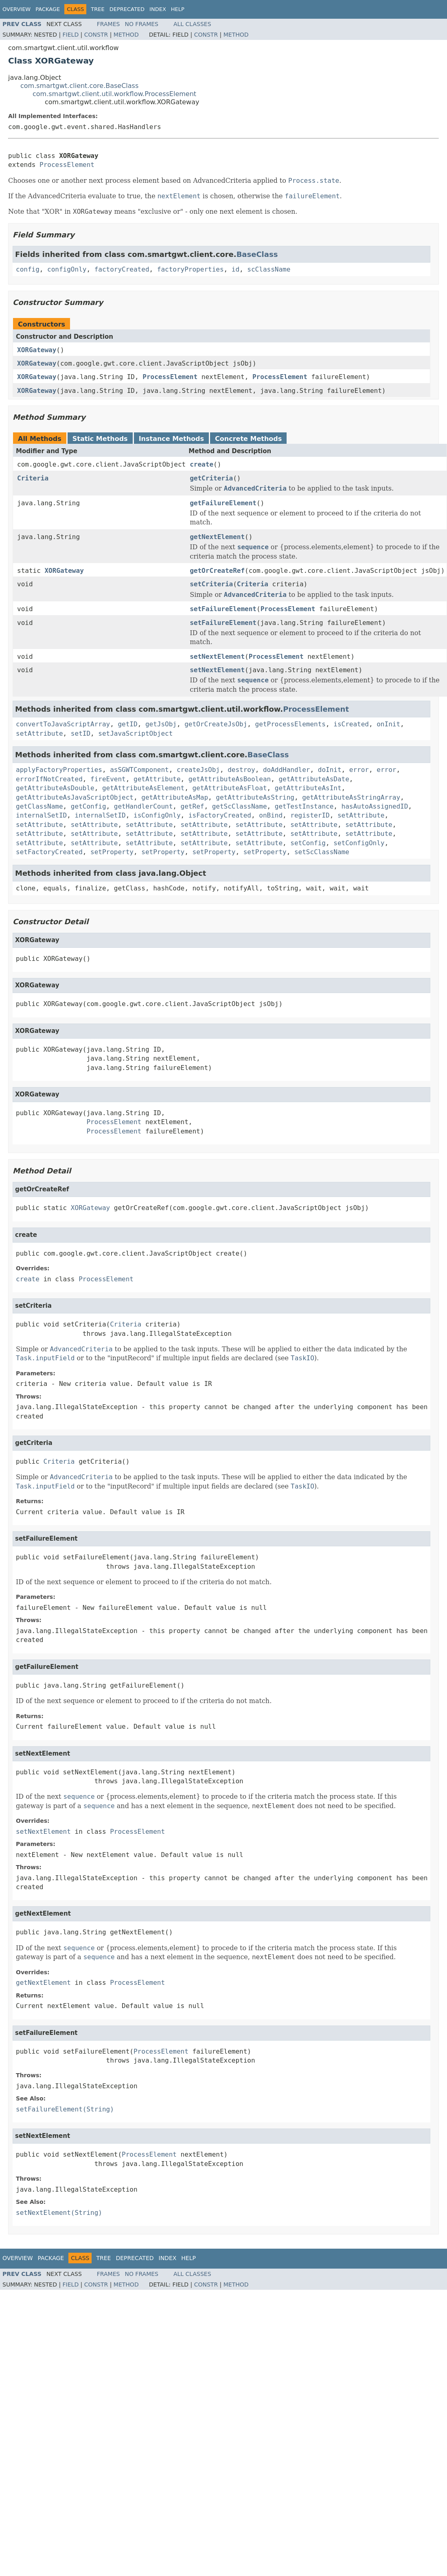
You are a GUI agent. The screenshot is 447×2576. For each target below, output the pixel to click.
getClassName (39, 806)
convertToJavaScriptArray (63, 724)
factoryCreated (121, 269)
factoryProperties (190, 269)
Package (47, 9)
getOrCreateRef (217, 570)
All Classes (192, 24)
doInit (330, 770)
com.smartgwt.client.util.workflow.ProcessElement (114, 94)
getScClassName (239, 806)
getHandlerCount (143, 806)
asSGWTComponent (139, 770)
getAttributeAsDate (313, 779)
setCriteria (211, 584)
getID (127, 724)
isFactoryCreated (219, 815)
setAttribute (39, 733)
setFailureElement (223, 609)
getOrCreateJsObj (215, 724)
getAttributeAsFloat (229, 788)
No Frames (141, 24)
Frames (108, 24)
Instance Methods (171, 439)
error (359, 770)
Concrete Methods (248, 439)
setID (80, 733)
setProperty (112, 852)
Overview (16, 9)
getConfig (88, 806)
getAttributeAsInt (308, 788)
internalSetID (41, 815)
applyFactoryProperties (59, 770)
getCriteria (211, 478)
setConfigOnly (358, 843)
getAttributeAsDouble (55, 788)
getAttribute (157, 779)
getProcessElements (290, 724)
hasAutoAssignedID (375, 806)
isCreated (351, 724)
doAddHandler (286, 770)
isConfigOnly (157, 815)
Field (71, 34)
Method (126, 34)
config (27, 269)
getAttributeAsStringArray (351, 797)
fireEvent (108, 779)
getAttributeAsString (255, 797)
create (201, 464)
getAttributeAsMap (174, 797)
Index (157, 9)
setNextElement (217, 656)
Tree (97, 9)
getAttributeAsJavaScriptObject (75, 797)
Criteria (32, 478)
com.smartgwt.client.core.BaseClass (79, 86)
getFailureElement (223, 503)
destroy (241, 770)
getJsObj (161, 724)
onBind (271, 815)
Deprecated (127, 9)
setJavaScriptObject (135, 733)
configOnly (66, 269)
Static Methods (100, 439)
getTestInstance (304, 806)
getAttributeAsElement (143, 788)
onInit (388, 724)
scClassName (268, 269)
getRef (192, 806)
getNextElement (217, 537)
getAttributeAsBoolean (229, 779)
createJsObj (198, 770)
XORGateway (36, 350)
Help (177, 9)
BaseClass (257, 254)
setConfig (308, 843)
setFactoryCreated (49, 852)
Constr (96, 34)
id (235, 269)
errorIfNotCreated (49, 779)
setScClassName (321, 852)
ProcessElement (66, 165)
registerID (309, 815)
